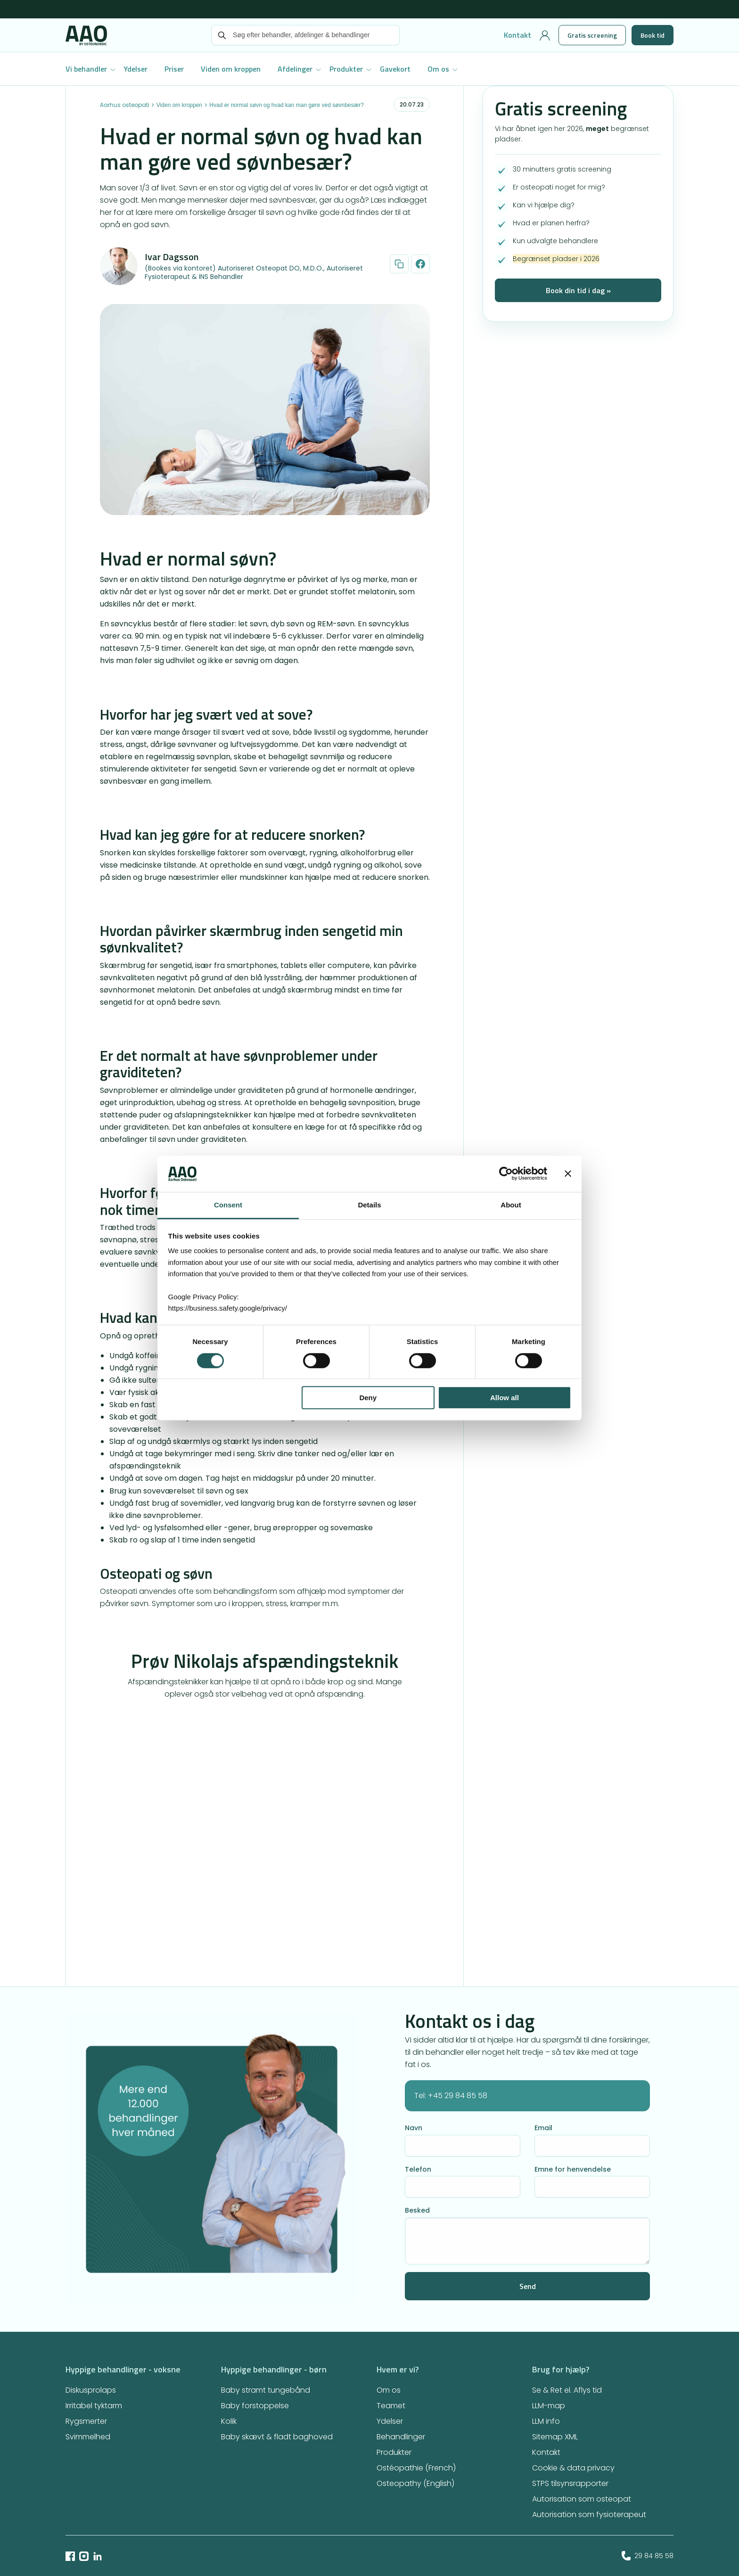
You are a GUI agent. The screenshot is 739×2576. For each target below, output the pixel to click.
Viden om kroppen (231, 68)
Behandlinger (401, 2436)
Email (543, 2128)
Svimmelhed (88, 2436)
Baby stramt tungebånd (265, 2390)
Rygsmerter (86, 2421)
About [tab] (511, 1205)
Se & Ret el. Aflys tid (567, 2390)
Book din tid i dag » (578, 290)
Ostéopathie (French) (416, 2467)
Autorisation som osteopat (581, 2499)
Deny (368, 1398)
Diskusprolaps (91, 2390)
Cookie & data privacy (573, 2467)
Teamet (391, 2405)
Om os (438, 68)
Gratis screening (592, 35)
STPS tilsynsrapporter (570, 2483)
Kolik (229, 2421)
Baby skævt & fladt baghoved (277, 2436)
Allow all (504, 1398)
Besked (417, 2210)
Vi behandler (86, 68)
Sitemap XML (555, 2436)
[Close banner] (568, 1174)
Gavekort (395, 68)
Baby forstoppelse (255, 2405)
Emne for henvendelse (572, 2169)
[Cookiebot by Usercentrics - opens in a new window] (506, 1174)
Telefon (418, 2169)
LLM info (546, 2421)
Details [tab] (369, 1205)
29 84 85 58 (647, 2555)
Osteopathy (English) (415, 2483)
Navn (413, 2128)
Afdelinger (295, 68)
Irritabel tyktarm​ (94, 2405)
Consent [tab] (228, 1205)
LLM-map (548, 2405)
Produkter (346, 68)
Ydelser (136, 68)
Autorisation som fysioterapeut (589, 2514)
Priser (174, 68)
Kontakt (517, 35)
